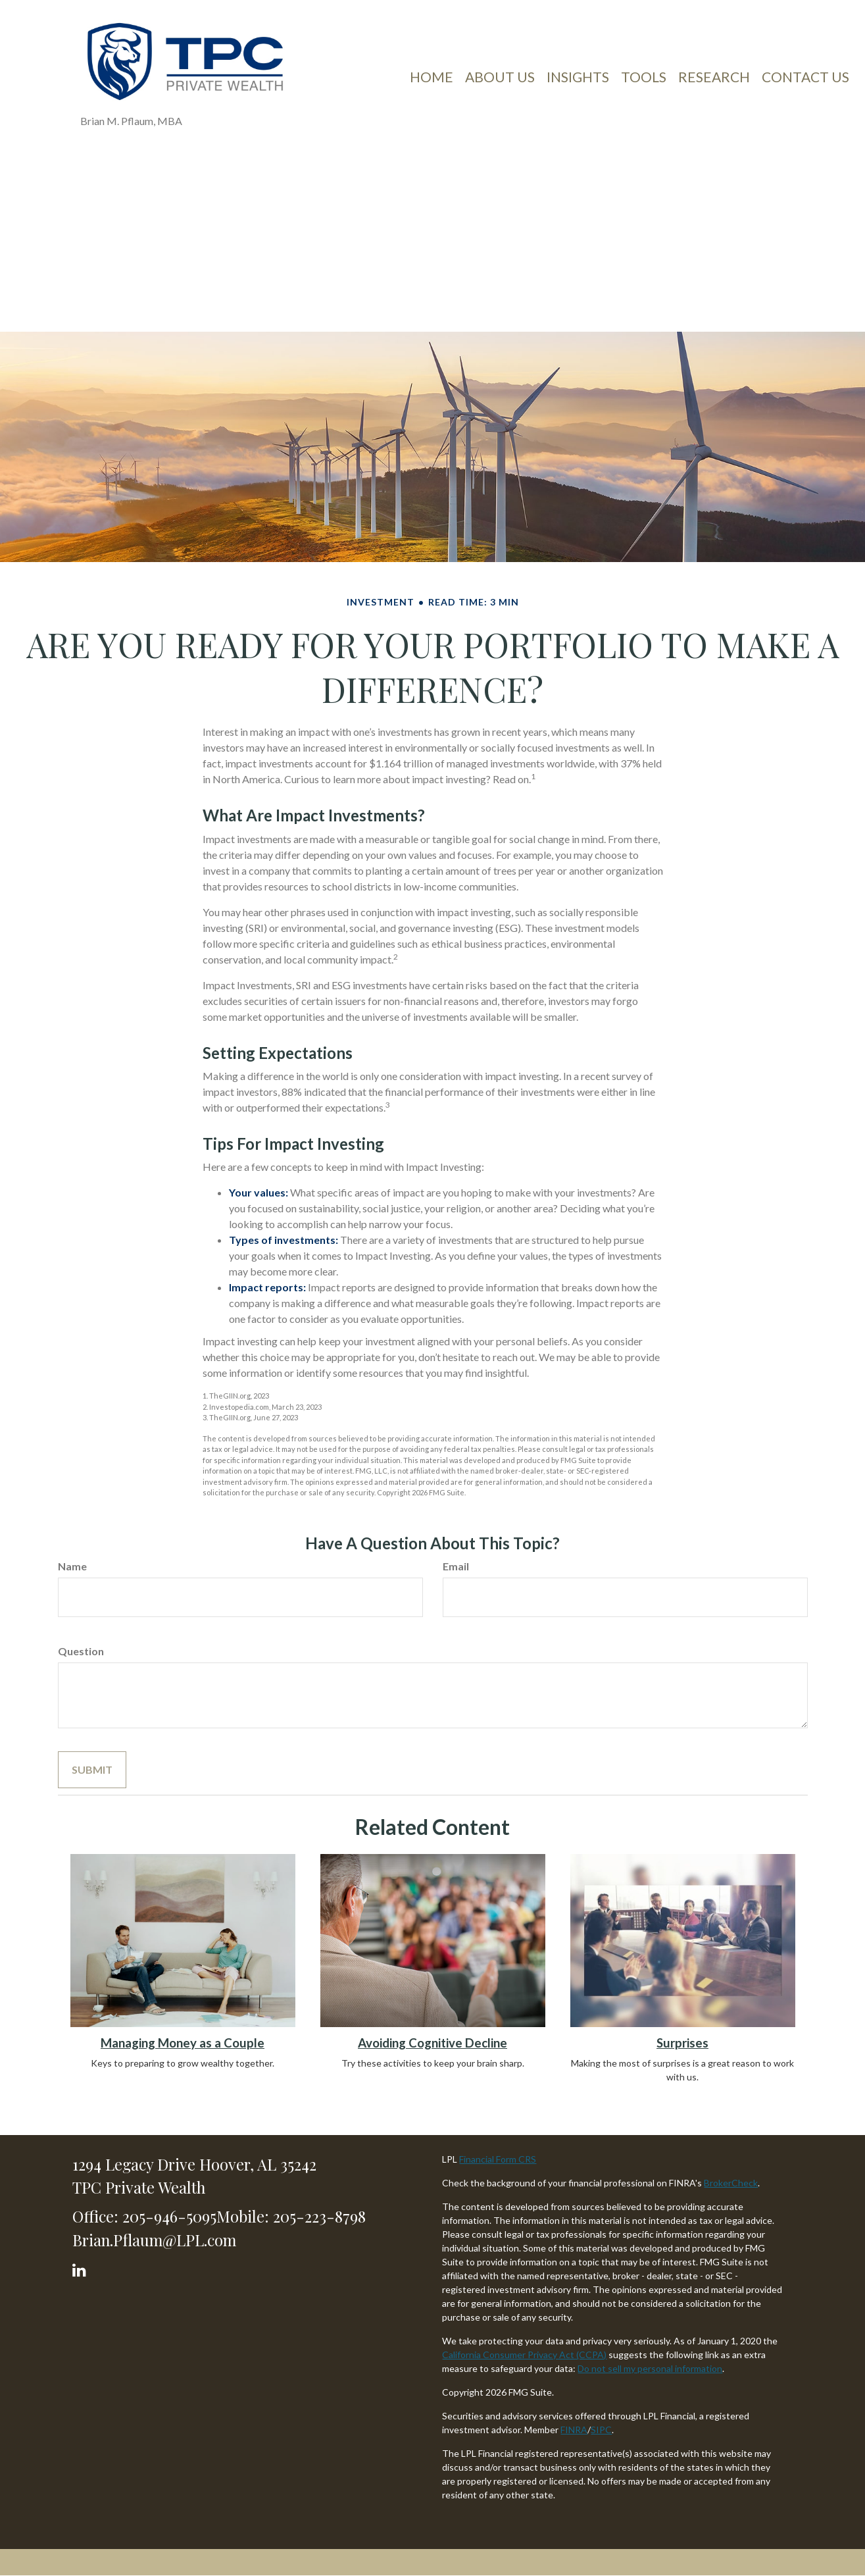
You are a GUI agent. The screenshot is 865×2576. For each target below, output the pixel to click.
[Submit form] (92, 1769)
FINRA (573, 2429)
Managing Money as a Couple (182, 2043)
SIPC (601, 2429)
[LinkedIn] (81, 2267)
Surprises (682, 2043)
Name (72, 1566)
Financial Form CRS (497, 2159)
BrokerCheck (731, 2182)
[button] (500, 82)
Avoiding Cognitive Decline (432, 2043)
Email (456, 1566)
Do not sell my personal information (650, 2368)
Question (81, 1651)
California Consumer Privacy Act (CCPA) (524, 2354)
